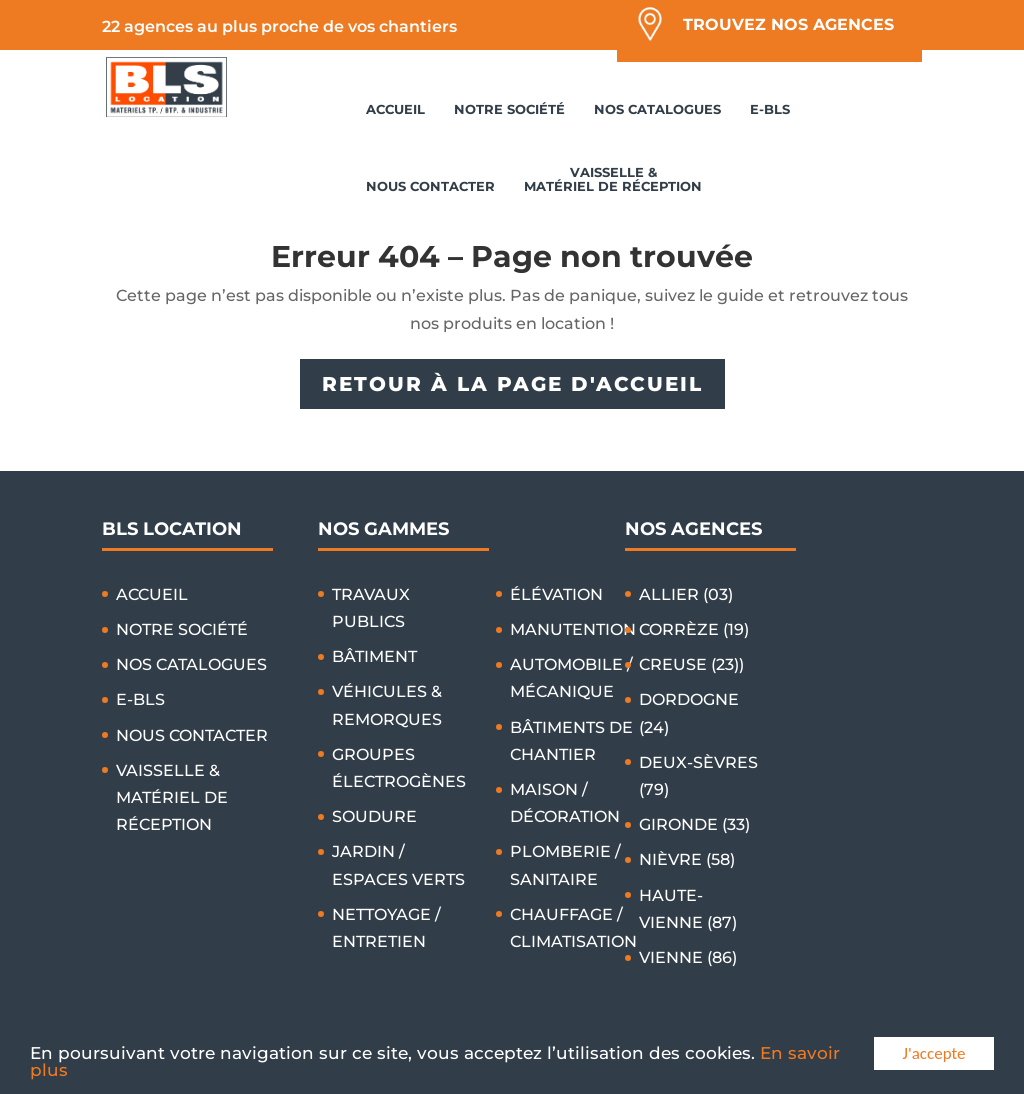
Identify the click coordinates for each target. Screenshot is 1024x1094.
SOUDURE (374, 816)
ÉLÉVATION (556, 594)
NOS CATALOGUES (657, 109)
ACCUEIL (395, 109)
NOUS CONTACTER (430, 186)
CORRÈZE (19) (694, 629)
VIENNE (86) (688, 957)
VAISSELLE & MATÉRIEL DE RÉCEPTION (613, 179)
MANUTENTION (573, 629)
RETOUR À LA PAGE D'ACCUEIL (512, 384)
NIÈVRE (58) (687, 859)
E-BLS (770, 109)
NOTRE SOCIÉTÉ (509, 109)
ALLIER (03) (686, 594)
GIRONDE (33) (694, 824)
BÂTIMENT (374, 656)
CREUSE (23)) (691, 664)
